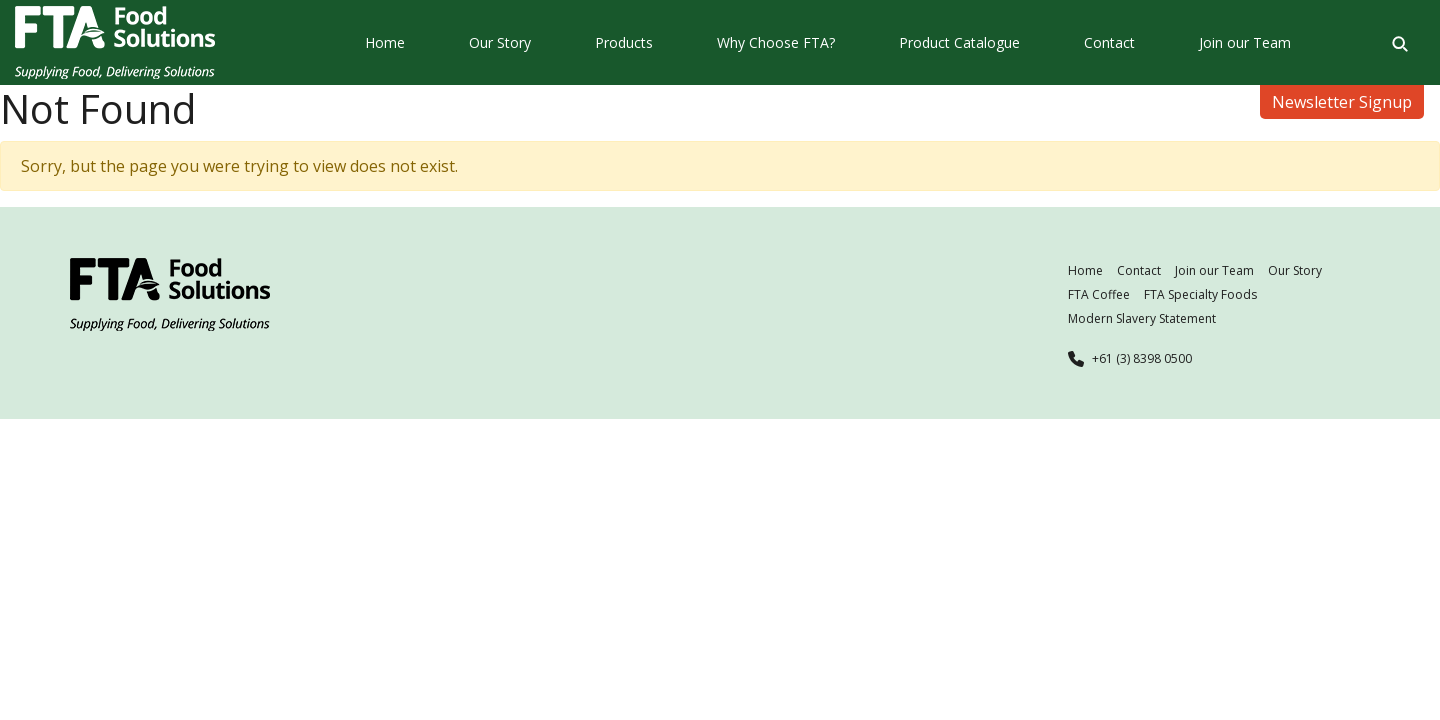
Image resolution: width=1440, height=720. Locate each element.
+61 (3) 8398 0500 (1142, 358)
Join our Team (1245, 42)
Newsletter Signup (1342, 102)
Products (624, 42)
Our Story (500, 42)
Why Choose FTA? (776, 42)
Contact (1109, 42)
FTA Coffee (1099, 294)
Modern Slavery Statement (1142, 318)
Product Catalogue (959, 42)
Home (385, 42)
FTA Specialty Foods (1200, 294)
